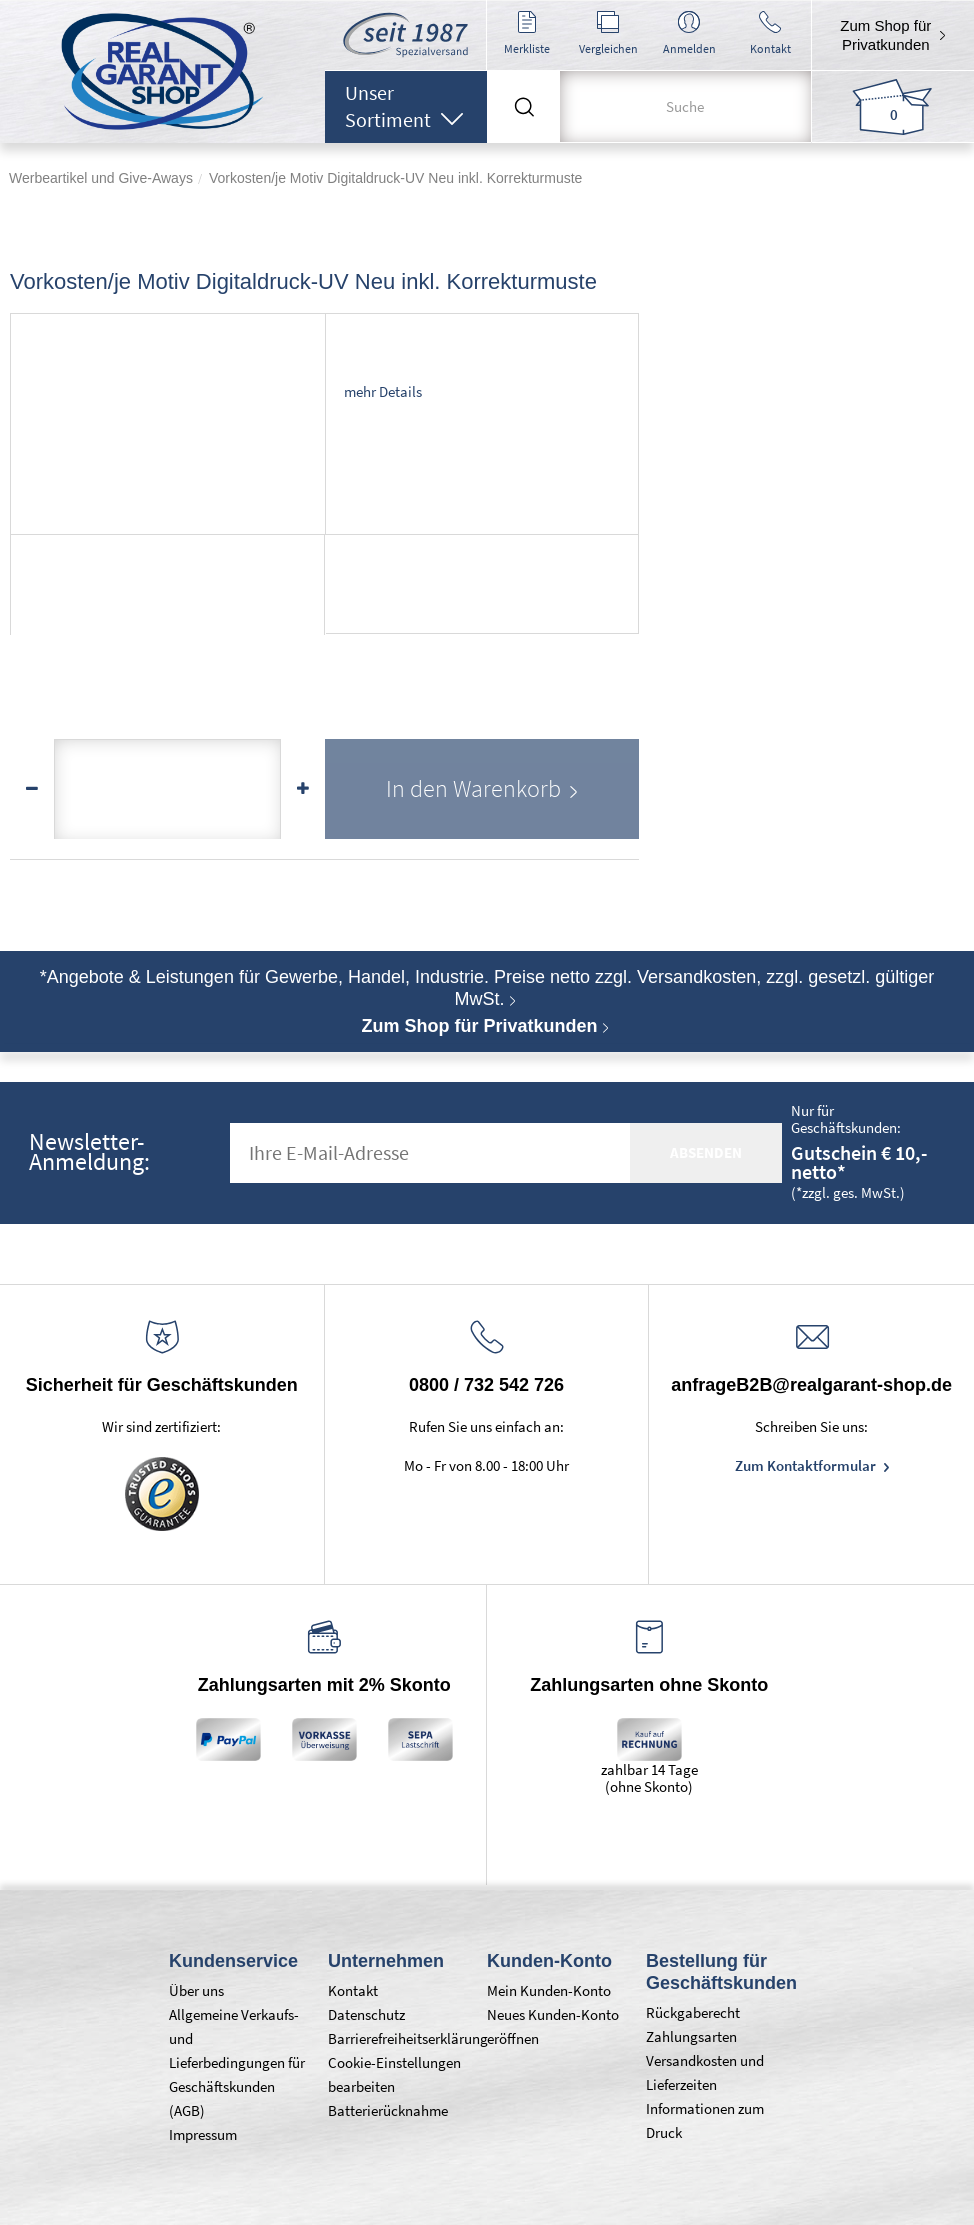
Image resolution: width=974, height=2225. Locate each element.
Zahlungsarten (691, 2036)
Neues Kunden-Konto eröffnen (553, 2026)
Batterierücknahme (388, 2110)
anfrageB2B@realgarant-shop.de (811, 1385)
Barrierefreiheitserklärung (397, 2038)
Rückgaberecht (693, 2012)
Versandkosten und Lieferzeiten (705, 2072)
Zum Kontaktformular (807, 1465)
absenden (706, 1152)
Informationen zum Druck (705, 2120)
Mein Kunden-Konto (549, 1990)
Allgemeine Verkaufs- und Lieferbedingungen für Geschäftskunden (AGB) (237, 2062)
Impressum (203, 2134)
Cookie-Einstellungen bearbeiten (394, 2074)
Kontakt (353, 1990)
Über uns (196, 1990)
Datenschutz (366, 2014)
